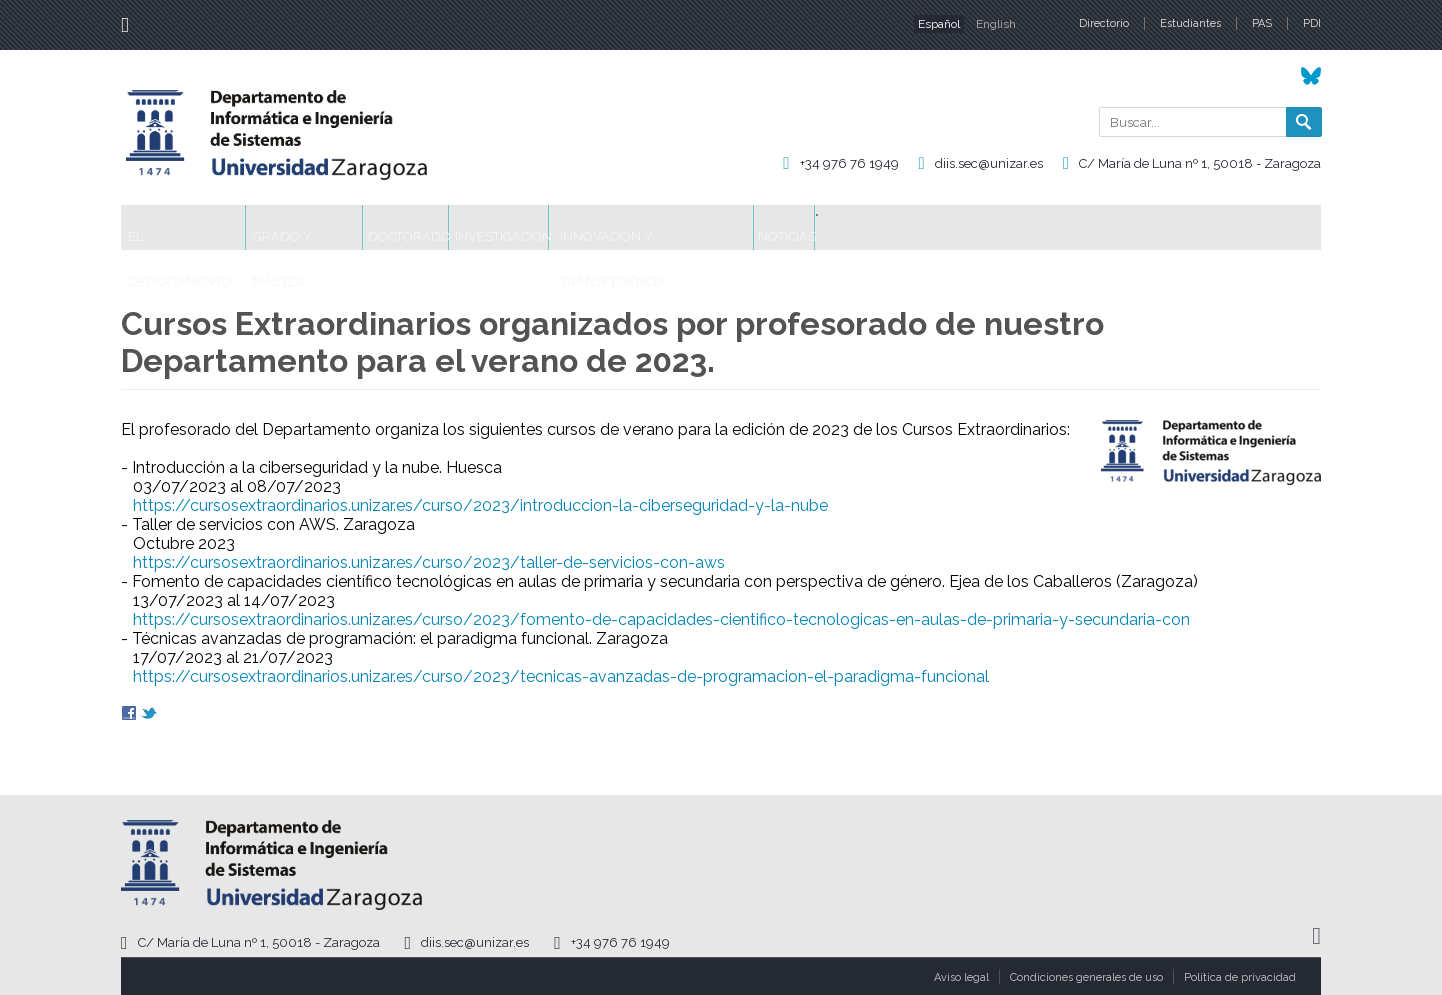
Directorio (1104, 23)
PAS (1262, 23)
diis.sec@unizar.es (989, 163)
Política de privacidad (1240, 977)
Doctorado (500, 227)
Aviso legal (961, 977)
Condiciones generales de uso (1086, 977)
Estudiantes (1190, 23)
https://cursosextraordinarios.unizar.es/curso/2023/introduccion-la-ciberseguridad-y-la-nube (480, 505)
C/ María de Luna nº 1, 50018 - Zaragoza (1200, 163)
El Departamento (202, 227)
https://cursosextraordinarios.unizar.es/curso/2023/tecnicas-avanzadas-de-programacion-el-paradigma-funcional (561, 676)
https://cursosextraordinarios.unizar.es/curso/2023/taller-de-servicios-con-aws (429, 562)
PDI (1312, 23)
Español (939, 24)
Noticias (993, 227)
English (996, 24)
